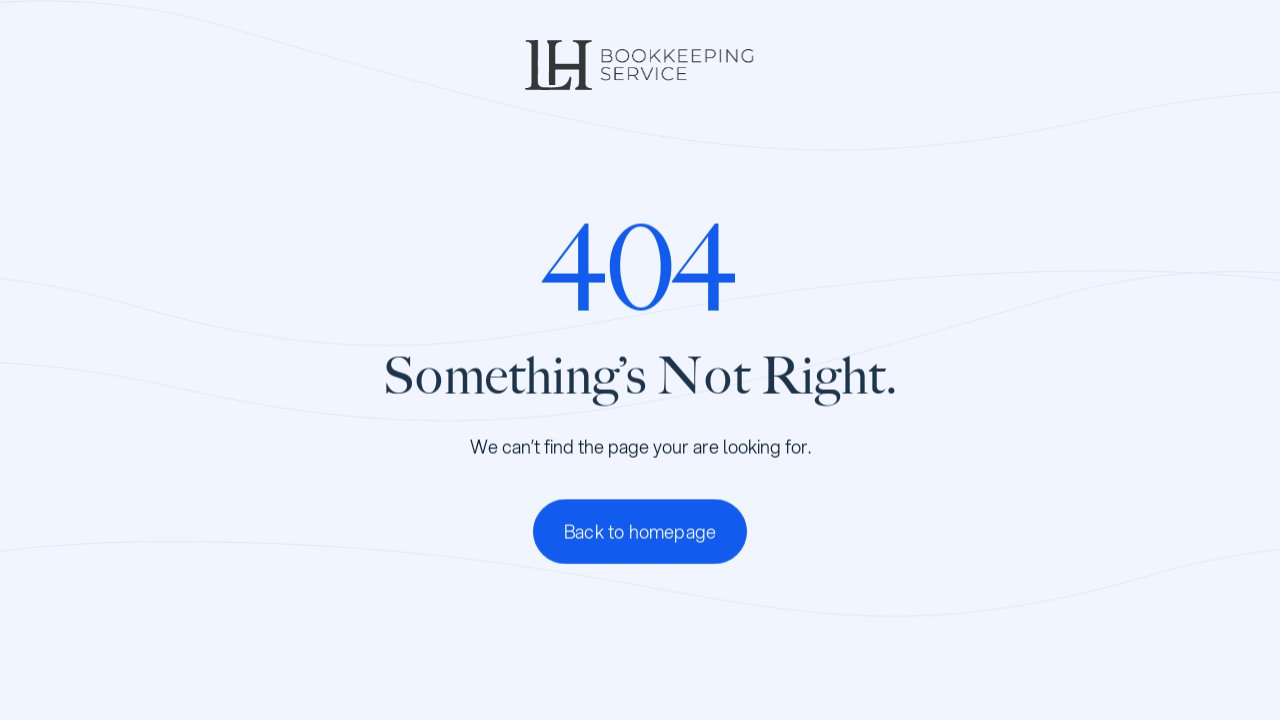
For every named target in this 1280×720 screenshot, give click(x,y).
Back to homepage (640, 531)
